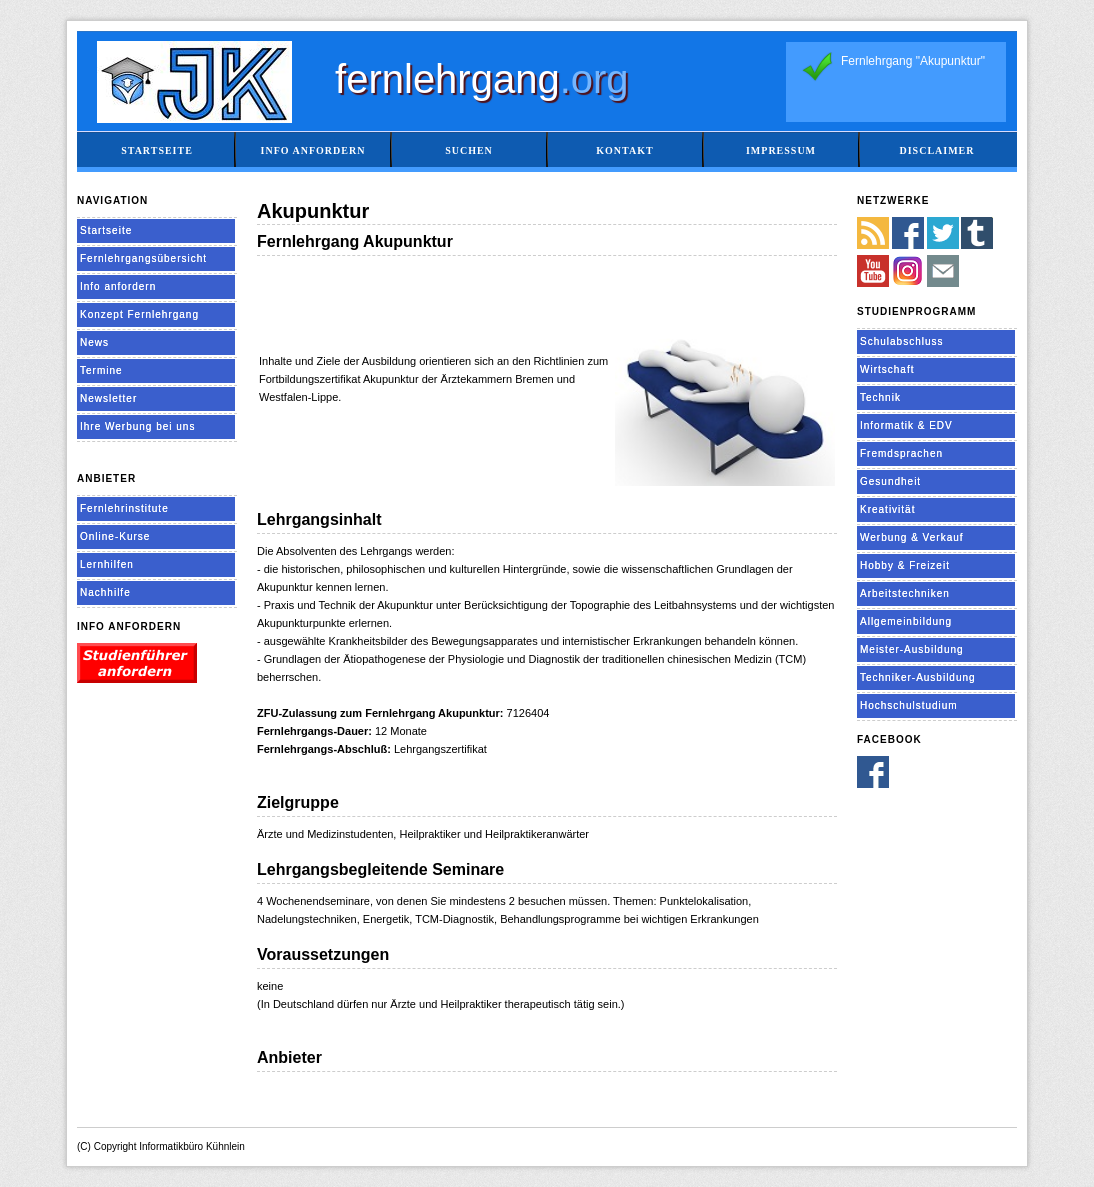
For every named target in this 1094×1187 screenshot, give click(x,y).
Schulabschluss (901, 341)
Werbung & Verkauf (912, 537)
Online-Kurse (115, 536)
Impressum (781, 150)
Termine (101, 370)
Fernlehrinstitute (124, 508)
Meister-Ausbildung (912, 649)
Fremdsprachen (901, 453)
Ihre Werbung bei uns (137, 426)
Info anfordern (313, 150)
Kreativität (887, 509)
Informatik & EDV (906, 425)
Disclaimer (936, 150)
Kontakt (624, 150)
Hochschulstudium (909, 705)
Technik (880, 397)
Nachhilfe (105, 592)
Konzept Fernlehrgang (139, 314)
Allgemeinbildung (906, 621)
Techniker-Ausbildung (918, 677)
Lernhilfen (107, 564)
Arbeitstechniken (905, 593)
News (94, 342)
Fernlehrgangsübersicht (143, 258)
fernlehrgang (482, 79)
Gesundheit (890, 481)
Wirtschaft (887, 369)
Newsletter (108, 398)
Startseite (157, 150)
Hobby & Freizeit (905, 565)
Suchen (469, 150)
